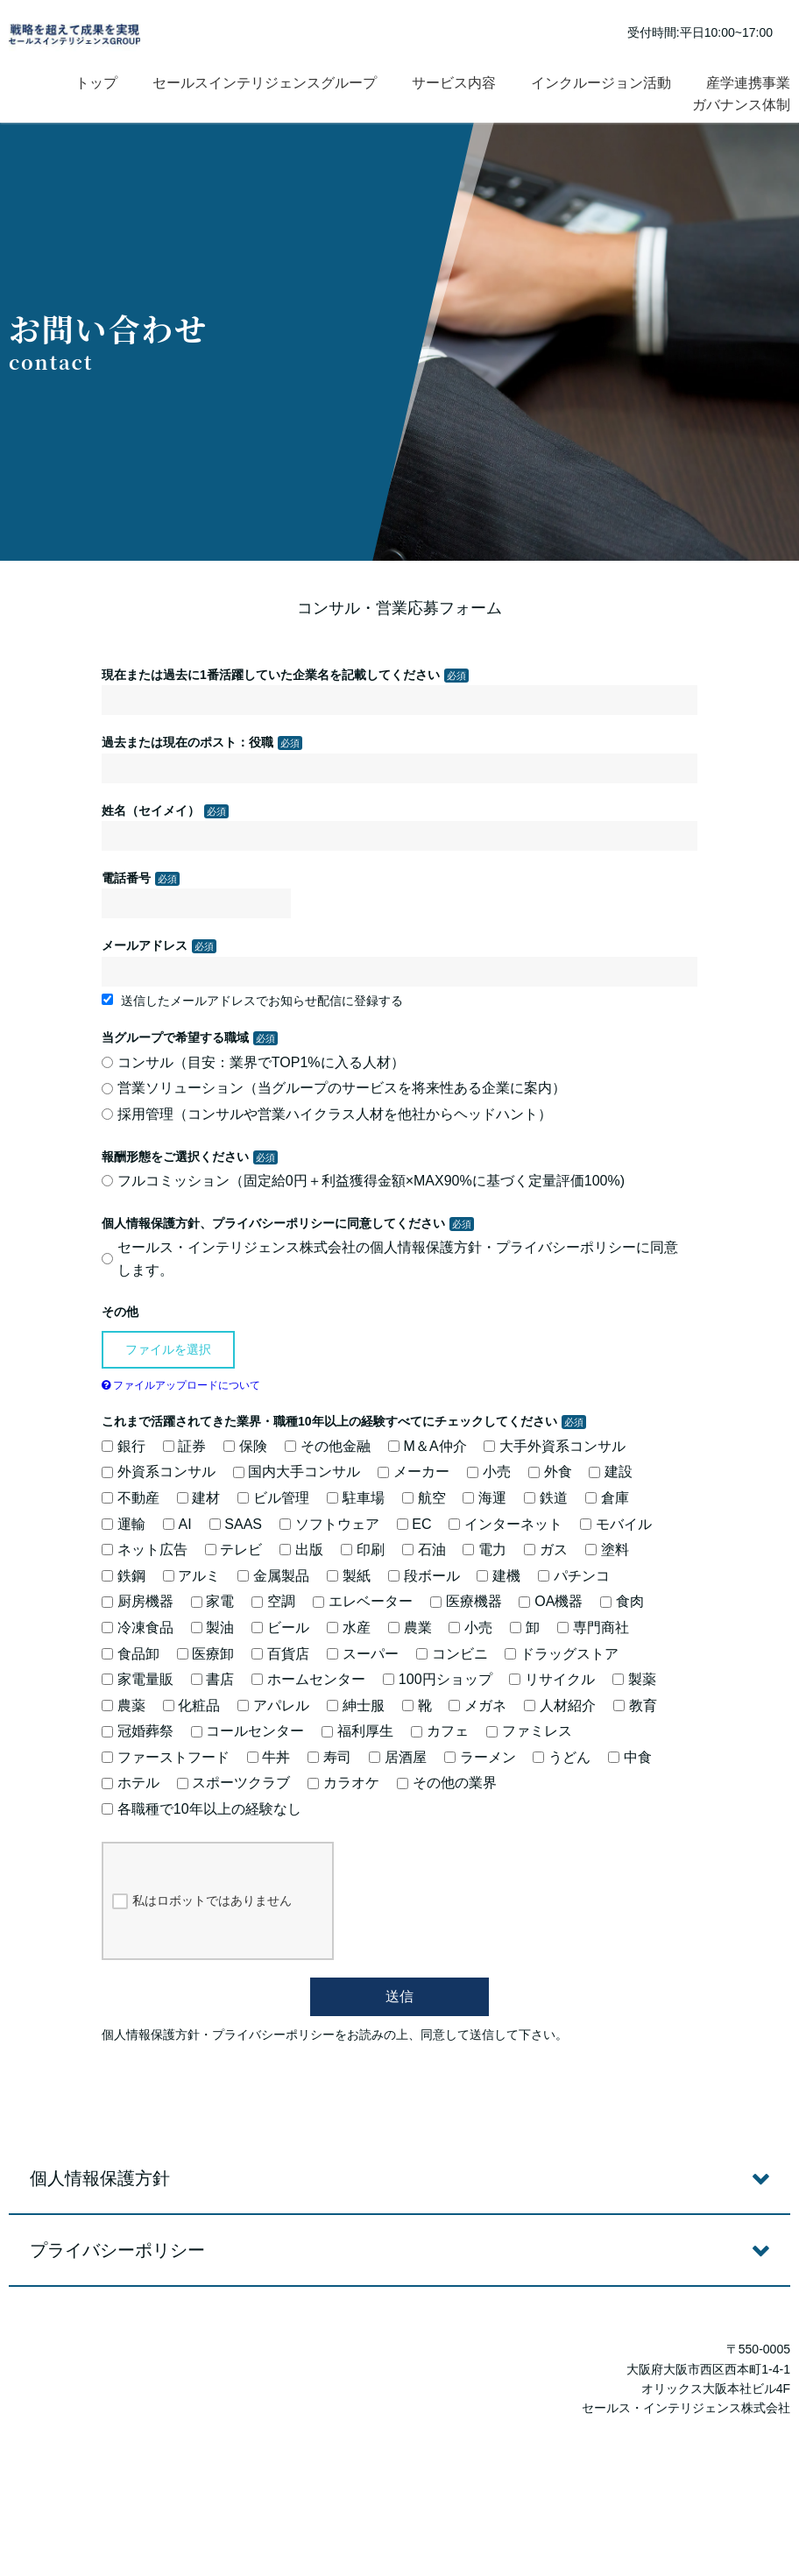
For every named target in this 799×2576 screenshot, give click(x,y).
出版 (301, 1549)
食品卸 (130, 1653)
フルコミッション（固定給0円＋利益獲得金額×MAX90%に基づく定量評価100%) (363, 1180)
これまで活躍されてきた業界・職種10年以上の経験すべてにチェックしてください (329, 1421)
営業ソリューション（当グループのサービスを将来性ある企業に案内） (334, 1087)
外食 (550, 1471)
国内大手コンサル (297, 1471)
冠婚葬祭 (137, 1730)
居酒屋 (398, 1757)
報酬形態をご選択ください (175, 1157)
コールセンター (248, 1730)
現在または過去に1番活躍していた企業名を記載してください (271, 675)
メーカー (413, 1471)
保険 (245, 1446)
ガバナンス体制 (741, 104)
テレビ (234, 1549)
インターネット (505, 1524)
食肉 (622, 1601)
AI (177, 1524)
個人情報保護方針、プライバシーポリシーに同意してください (273, 1223)
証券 (185, 1446)
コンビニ (452, 1653)
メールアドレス (144, 945)
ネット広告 (144, 1549)
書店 (213, 1679)
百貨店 (280, 1653)
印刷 (363, 1549)
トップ (96, 82)
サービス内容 (454, 82)
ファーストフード (166, 1757)
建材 (199, 1497)
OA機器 (551, 1601)
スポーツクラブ (234, 1782)
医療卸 (206, 1653)
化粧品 (192, 1705)
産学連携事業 (748, 82)
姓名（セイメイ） (151, 810)
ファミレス (529, 1730)
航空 (424, 1497)
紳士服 (356, 1705)
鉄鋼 (123, 1575)
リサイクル (552, 1679)
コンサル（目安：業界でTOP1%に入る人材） (253, 1062)
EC (414, 1524)
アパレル (273, 1705)
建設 (611, 1471)
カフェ (440, 1730)
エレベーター (363, 1601)
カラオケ (343, 1782)
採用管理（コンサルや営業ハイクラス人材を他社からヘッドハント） (327, 1114)
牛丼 (269, 1757)
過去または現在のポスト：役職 (187, 742)
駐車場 (356, 1497)
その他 (120, 1312)
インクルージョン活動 (601, 82)
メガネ (477, 1705)
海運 (484, 1497)
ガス (546, 1549)
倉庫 (607, 1497)
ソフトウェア (329, 1524)
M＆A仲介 (427, 1446)
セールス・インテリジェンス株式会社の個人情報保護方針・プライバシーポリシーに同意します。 (390, 1258)
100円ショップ (437, 1679)
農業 (410, 1627)
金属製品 (273, 1575)
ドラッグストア (562, 1653)
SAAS (235, 1524)
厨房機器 (137, 1601)
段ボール (424, 1575)
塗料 (607, 1549)
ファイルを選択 (168, 1349)
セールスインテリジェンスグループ (264, 82)
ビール (280, 1627)
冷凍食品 (137, 1627)
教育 (635, 1705)
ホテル (130, 1782)
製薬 (634, 1679)
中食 (630, 1757)
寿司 (329, 1757)
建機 (498, 1575)
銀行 (123, 1446)
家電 (213, 1601)
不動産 (130, 1497)
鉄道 (546, 1497)
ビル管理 (273, 1497)
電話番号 (126, 878)
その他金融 (328, 1446)
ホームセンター (308, 1679)
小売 (489, 1471)
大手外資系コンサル (555, 1446)
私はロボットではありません (202, 1901)
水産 (349, 1627)
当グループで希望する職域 (175, 1037)
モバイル (616, 1524)
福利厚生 (357, 1730)
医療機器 (466, 1601)
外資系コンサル (159, 1471)
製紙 (349, 1575)
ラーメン (480, 1757)
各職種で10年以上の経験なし (201, 1808)
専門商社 (593, 1627)
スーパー (363, 1653)
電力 (484, 1549)
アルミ (192, 1575)
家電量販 (137, 1679)
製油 (213, 1627)
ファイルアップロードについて (181, 1385)
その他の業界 (447, 1782)
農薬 (123, 1705)
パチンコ (574, 1575)
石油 (424, 1549)
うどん (561, 1757)
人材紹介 (560, 1705)
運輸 (123, 1524)
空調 (273, 1601)
